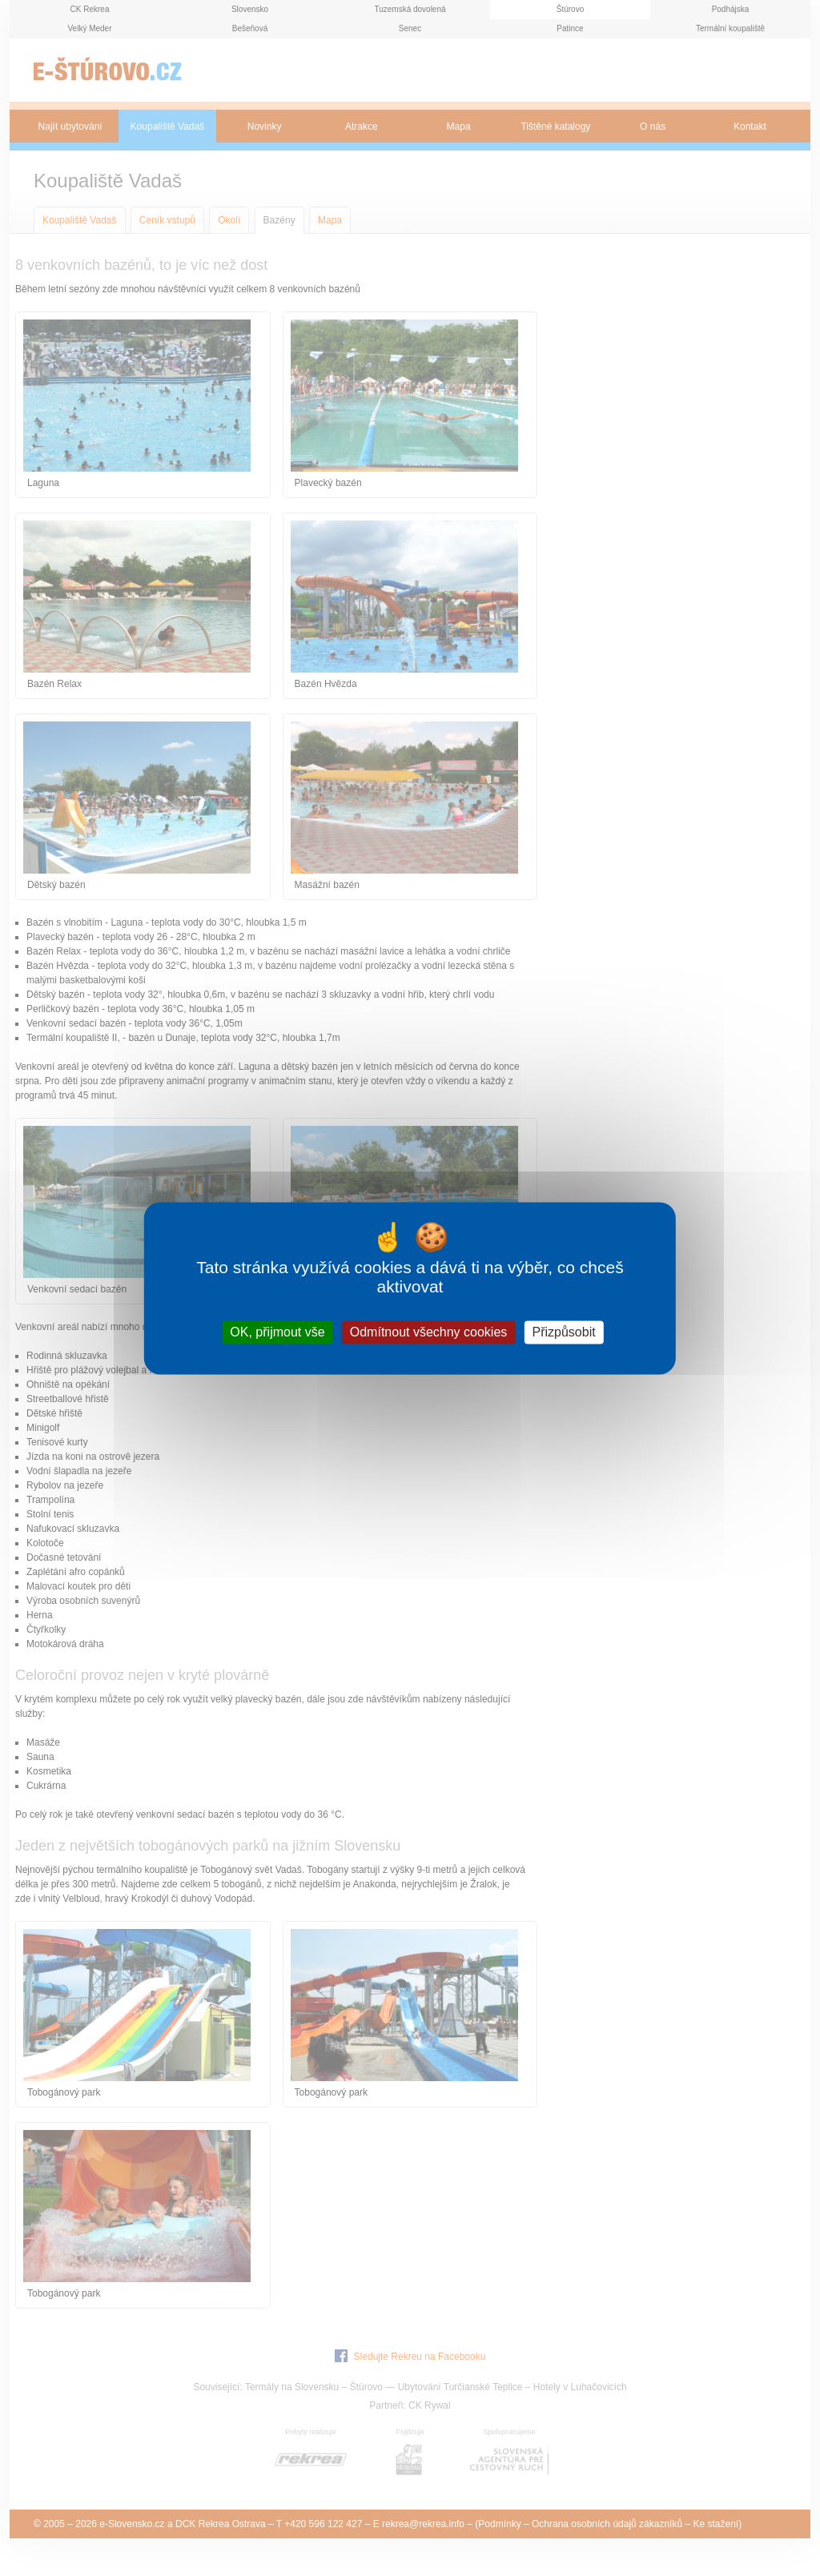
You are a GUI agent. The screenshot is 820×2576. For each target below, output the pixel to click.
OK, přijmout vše (277, 1332)
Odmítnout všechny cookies (429, 1332)
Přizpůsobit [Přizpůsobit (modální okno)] (563, 1332)
